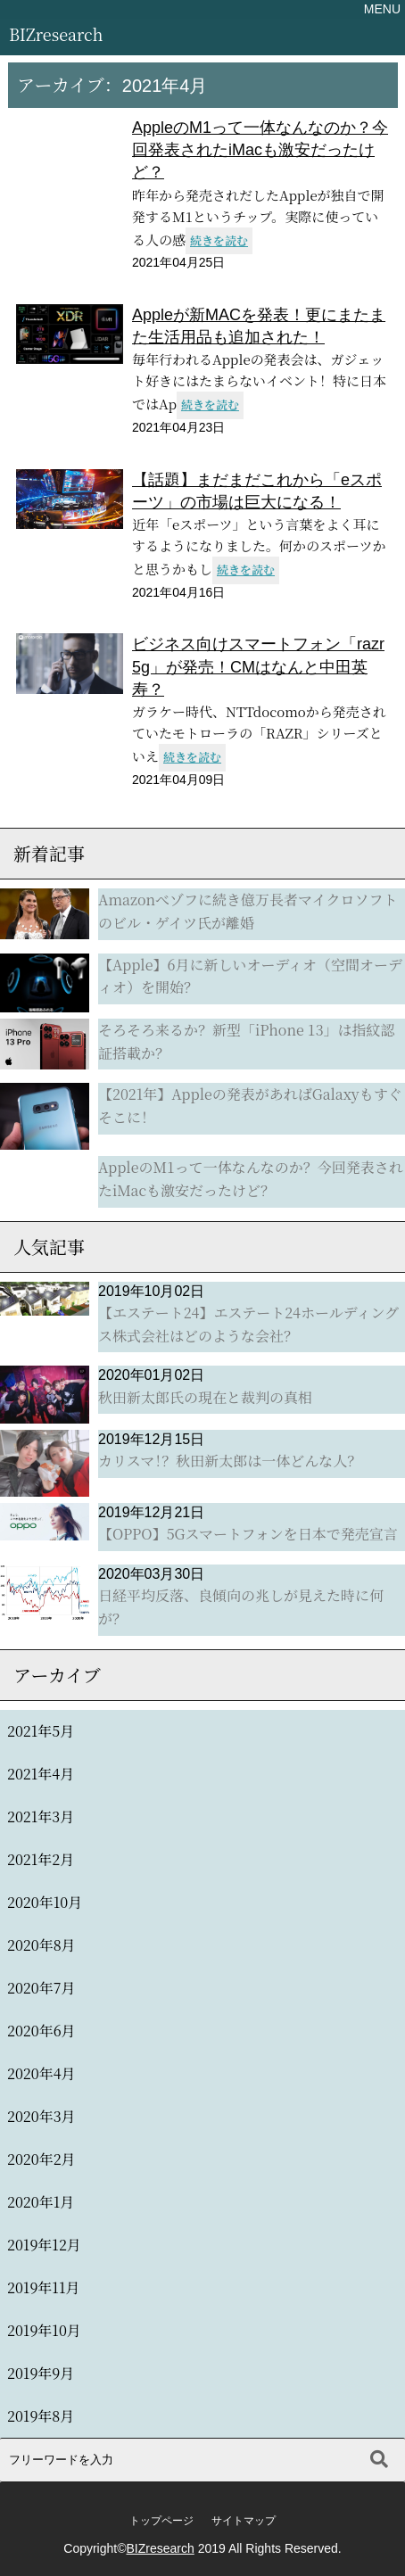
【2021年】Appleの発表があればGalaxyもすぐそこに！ (250, 1105)
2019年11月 (43, 2287)
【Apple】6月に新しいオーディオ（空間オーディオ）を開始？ (250, 976)
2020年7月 (41, 1987)
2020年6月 (41, 2030)
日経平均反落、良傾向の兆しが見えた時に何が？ (241, 1607)
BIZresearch (56, 33)
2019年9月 (40, 2373)
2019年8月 (40, 2416)
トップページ (161, 2520)
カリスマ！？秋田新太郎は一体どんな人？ (229, 1460)
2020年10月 (44, 1902)
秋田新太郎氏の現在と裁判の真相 (205, 1397)
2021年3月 (40, 1816)
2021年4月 (40, 1773)
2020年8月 (41, 1945)
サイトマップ (243, 2520)
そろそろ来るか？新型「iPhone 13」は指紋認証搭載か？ (246, 1041)
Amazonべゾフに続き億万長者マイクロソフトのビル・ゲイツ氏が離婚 (247, 911)
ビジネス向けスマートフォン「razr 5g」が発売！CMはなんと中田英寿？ (258, 666)
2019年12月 (44, 2244)
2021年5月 (40, 1731)
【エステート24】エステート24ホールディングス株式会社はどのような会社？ (248, 1324)
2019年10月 (44, 2330)
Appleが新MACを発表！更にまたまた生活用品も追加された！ (258, 326)
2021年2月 (40, 1859)
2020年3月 (41, 2116)
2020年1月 (40, 2202)
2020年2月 (41, 2159)
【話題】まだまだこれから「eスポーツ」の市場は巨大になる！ (257, 491)
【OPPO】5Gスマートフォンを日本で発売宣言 (248, 1533)
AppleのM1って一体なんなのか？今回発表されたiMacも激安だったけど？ (260, 150)
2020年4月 (41, 2073)
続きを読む (219, 240)
